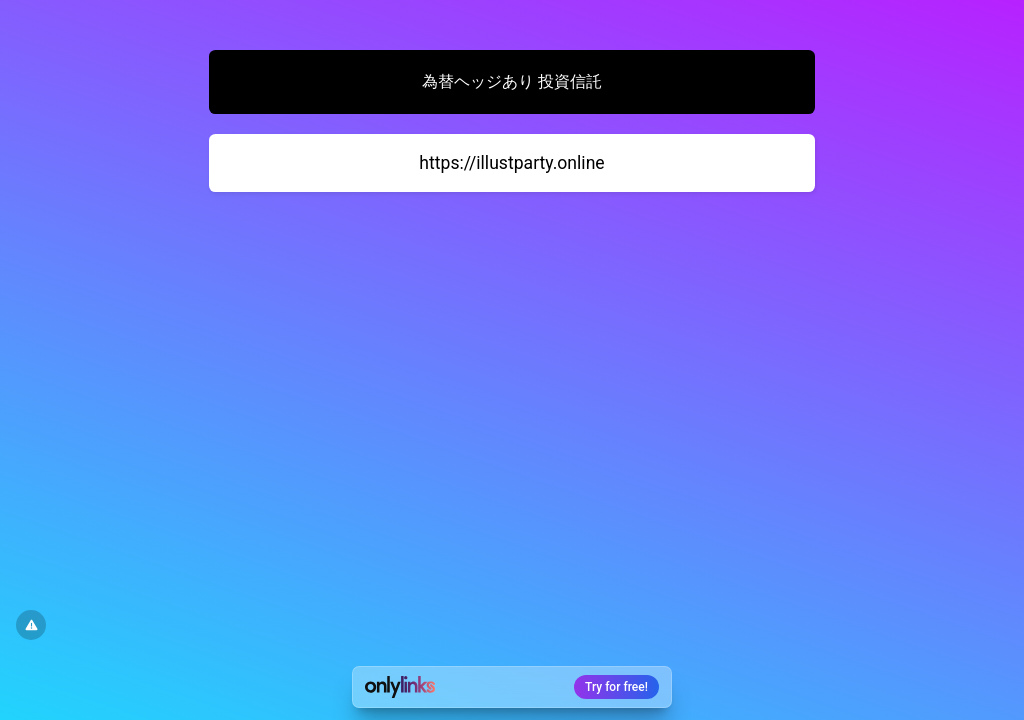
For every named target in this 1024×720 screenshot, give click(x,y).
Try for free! (616, 687)
